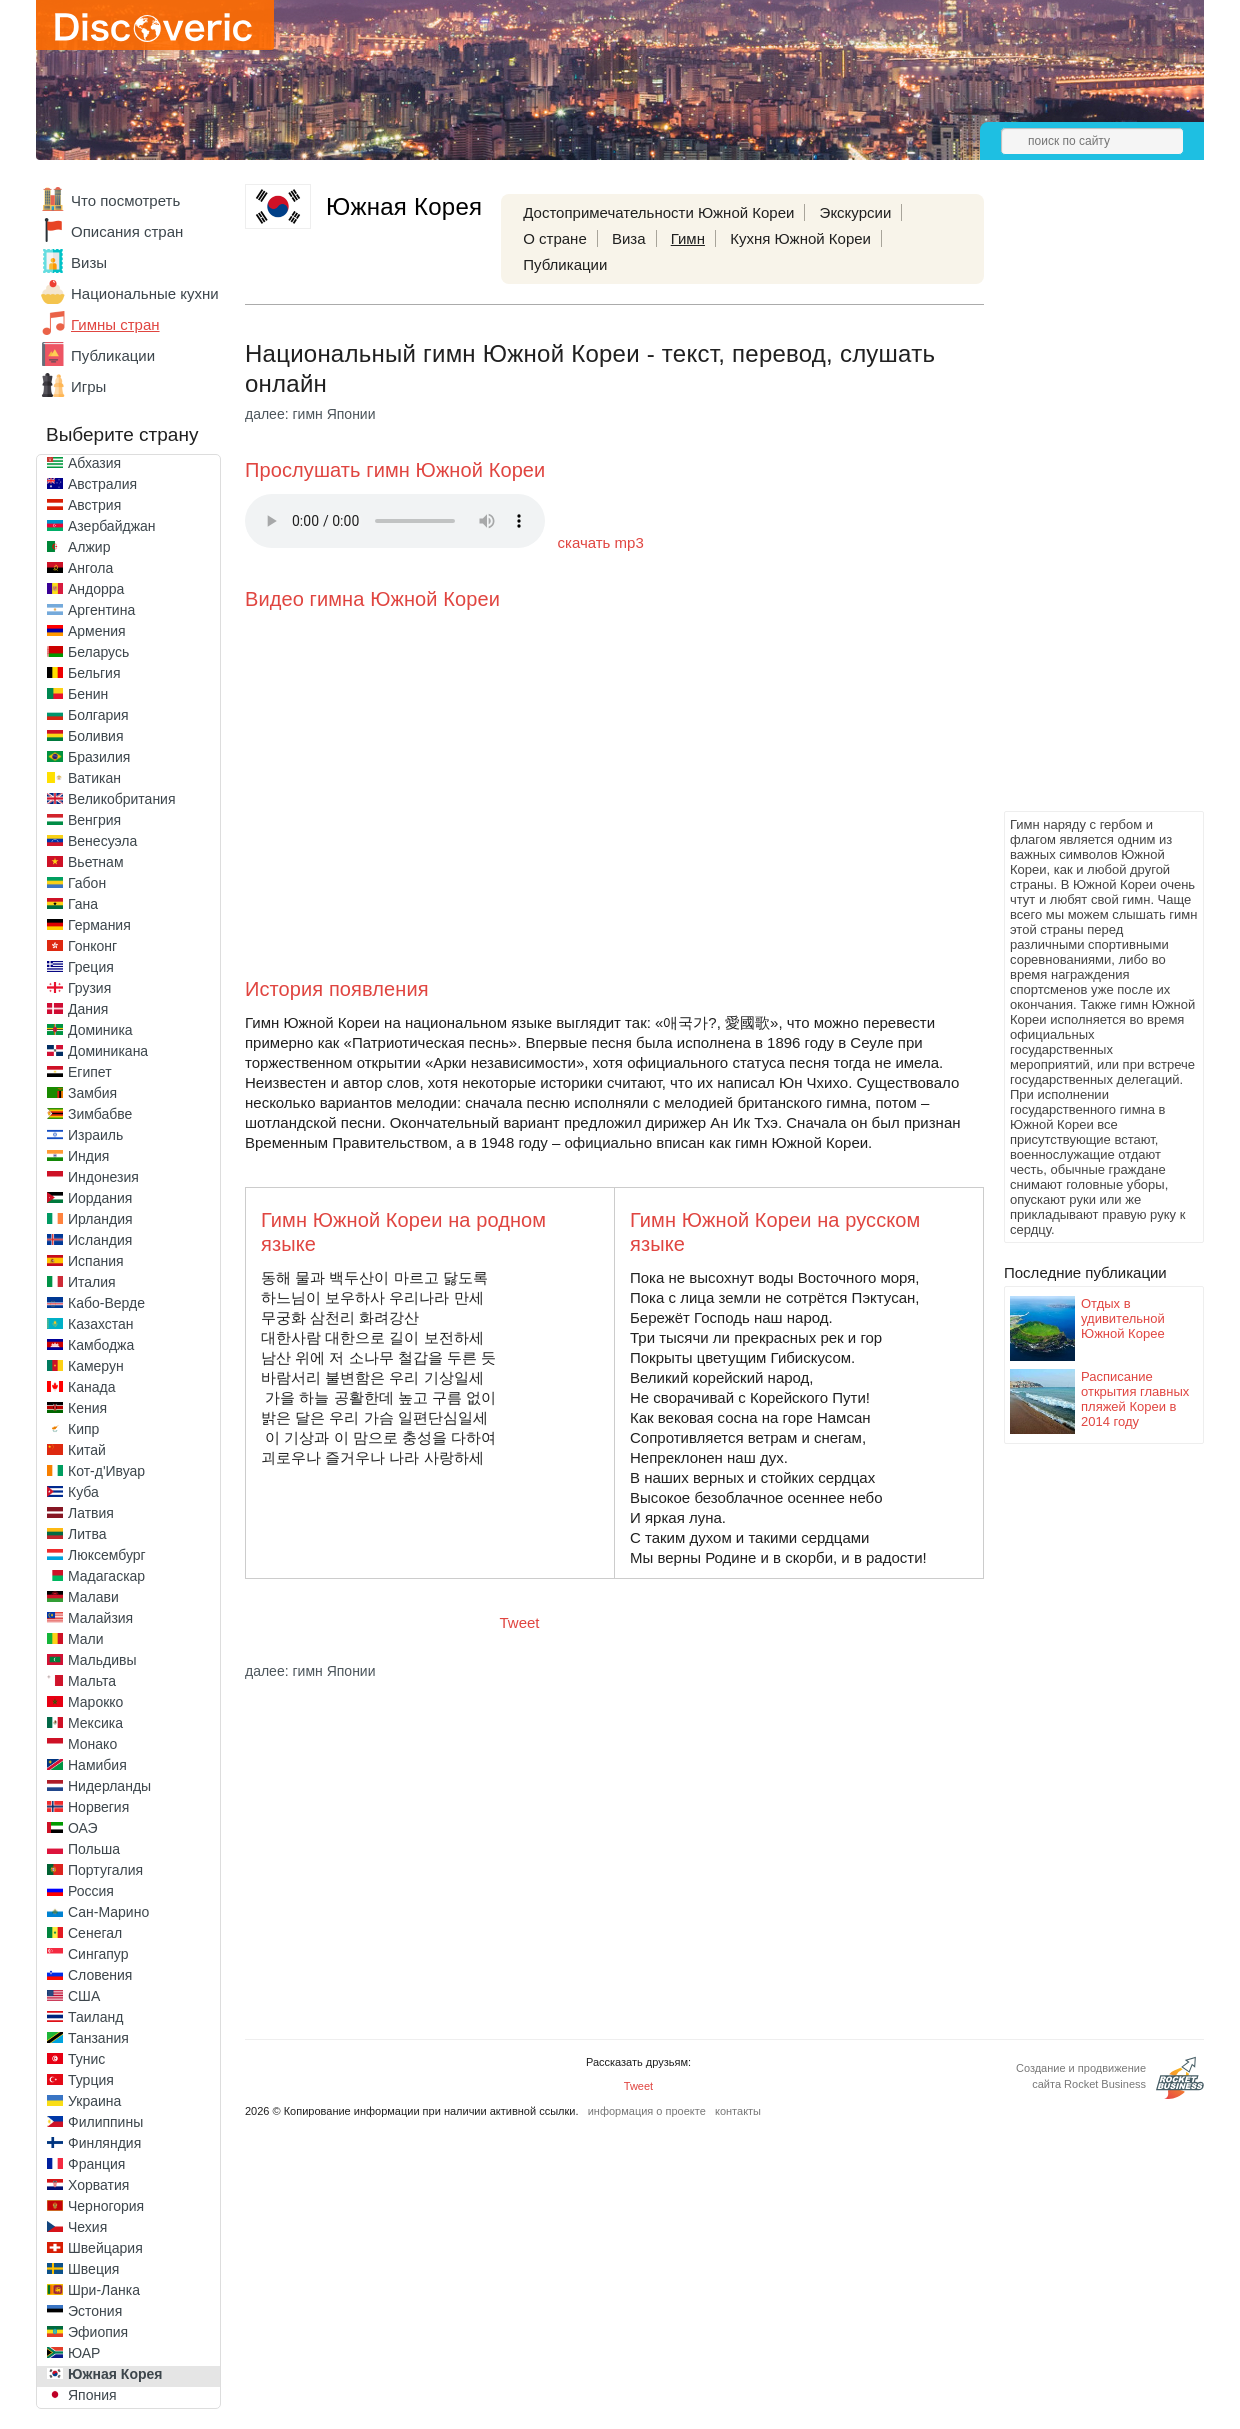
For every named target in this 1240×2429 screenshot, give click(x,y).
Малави (93, 1597)
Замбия (92, 1093)
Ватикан (94, 778)
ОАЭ (83, 1828)
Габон (87, 883)
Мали (86, 1639)
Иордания (100, 1198)
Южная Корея (115, 2374)
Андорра (96, 589)
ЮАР (84, 2353)
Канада (91, 1387)
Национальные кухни (145, 293)
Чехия (87, 2227)
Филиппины (105, 2122)
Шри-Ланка (104, 2290)
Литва (87, 1534)
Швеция (93, 2269)
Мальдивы (102, 1660)
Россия (91, 1891)
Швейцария (105, 2248)
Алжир (89, 547)
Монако (92, 1744)
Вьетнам (96, 862)
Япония (92, 2395)
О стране (555, 238)
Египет (90, 1072)
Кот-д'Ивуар (106, 1471)
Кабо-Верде (106, 1303)
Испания (96, 1261)
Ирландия (100, 1219)
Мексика (95, 1723)
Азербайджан (112, 526)
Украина (94, 2101)
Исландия (100, 1240)
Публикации (113, 355)
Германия (99, 925)
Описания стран (127, 231)
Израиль (95, 1135)
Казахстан (101, 1324)
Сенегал (95, 1933)
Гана (83, 904)
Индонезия (103, 1177)
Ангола (90, 568)
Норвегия (98, 1807)
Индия (88, 1156)
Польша (94, 1849)
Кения (87, 1408)
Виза (629, 238)
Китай (87, 1450)
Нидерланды (109, 1786)
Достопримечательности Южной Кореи (658, 212)
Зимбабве (100, 1114)
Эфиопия (98, 2332)
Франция (96, 2164)
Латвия (91, 1513)
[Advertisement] (1084, 506)
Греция (91, 967)
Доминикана (108, 1051)
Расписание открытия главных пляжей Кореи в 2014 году (1135, 1399)
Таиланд (95, 2017)
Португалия (105, 1870)
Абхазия (94, 463)
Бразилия (99, 757)
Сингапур (98, 1954)
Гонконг (92, 946)
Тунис (86, 2059)
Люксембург (107, 1555)
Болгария (98, 715)
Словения (100, 1975)
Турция (91, 2080)
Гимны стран (115, 324)
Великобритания (122, 799)
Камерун (96, 1366)
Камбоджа (101, 1345)
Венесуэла (102, 841)
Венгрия (94, 820)
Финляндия (104, 2143)
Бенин (88, 694)
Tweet (520, 1622)
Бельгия (94, 673)
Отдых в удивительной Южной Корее (1123, 1318)
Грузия (89, 988)
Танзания (98, 2038)
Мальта (92, 1681)
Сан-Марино (108, 1912)
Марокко (95, 1702)
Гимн (688, 238)
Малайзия (100, 1618)
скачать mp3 (601, 542)
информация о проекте (647, 2111)
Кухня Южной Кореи (800, 238)
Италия (92, 1282)
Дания (88, 1009)
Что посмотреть (125, 200)
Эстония (95, 2311)
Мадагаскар (106, 1576)
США (84, 1996)
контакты (738, 2111)
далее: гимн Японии (310, 414)
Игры (88, 386)
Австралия (102, 484)
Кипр (83, 1429)
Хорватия (98, 2185)
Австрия (94, 505)
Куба (83, 1492)
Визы (89, 262)
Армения (97, 631)
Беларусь (98, 652)
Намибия (97, 1765)
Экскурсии (856, 212)
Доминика (100, 1030)
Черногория (106, 2206)
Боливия (96, 736)
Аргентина (101, 610)
